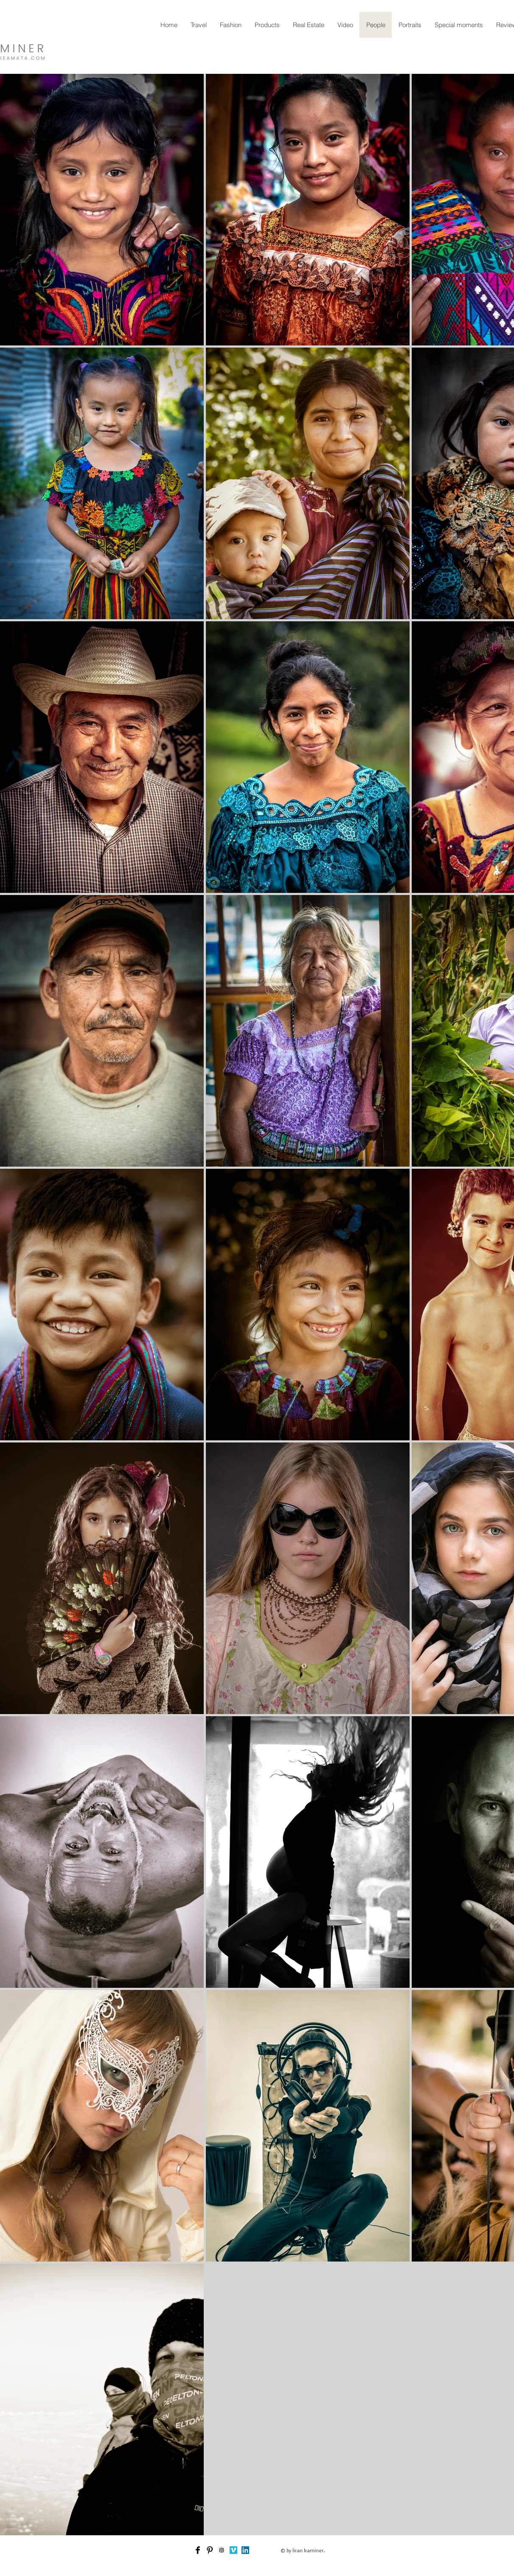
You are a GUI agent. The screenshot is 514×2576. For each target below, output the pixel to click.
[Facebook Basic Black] (198, 2550)
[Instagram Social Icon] (221, 2550)
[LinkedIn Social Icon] (245, 2550)
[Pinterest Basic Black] (209, 2550)
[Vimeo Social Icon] (233, 2550)
